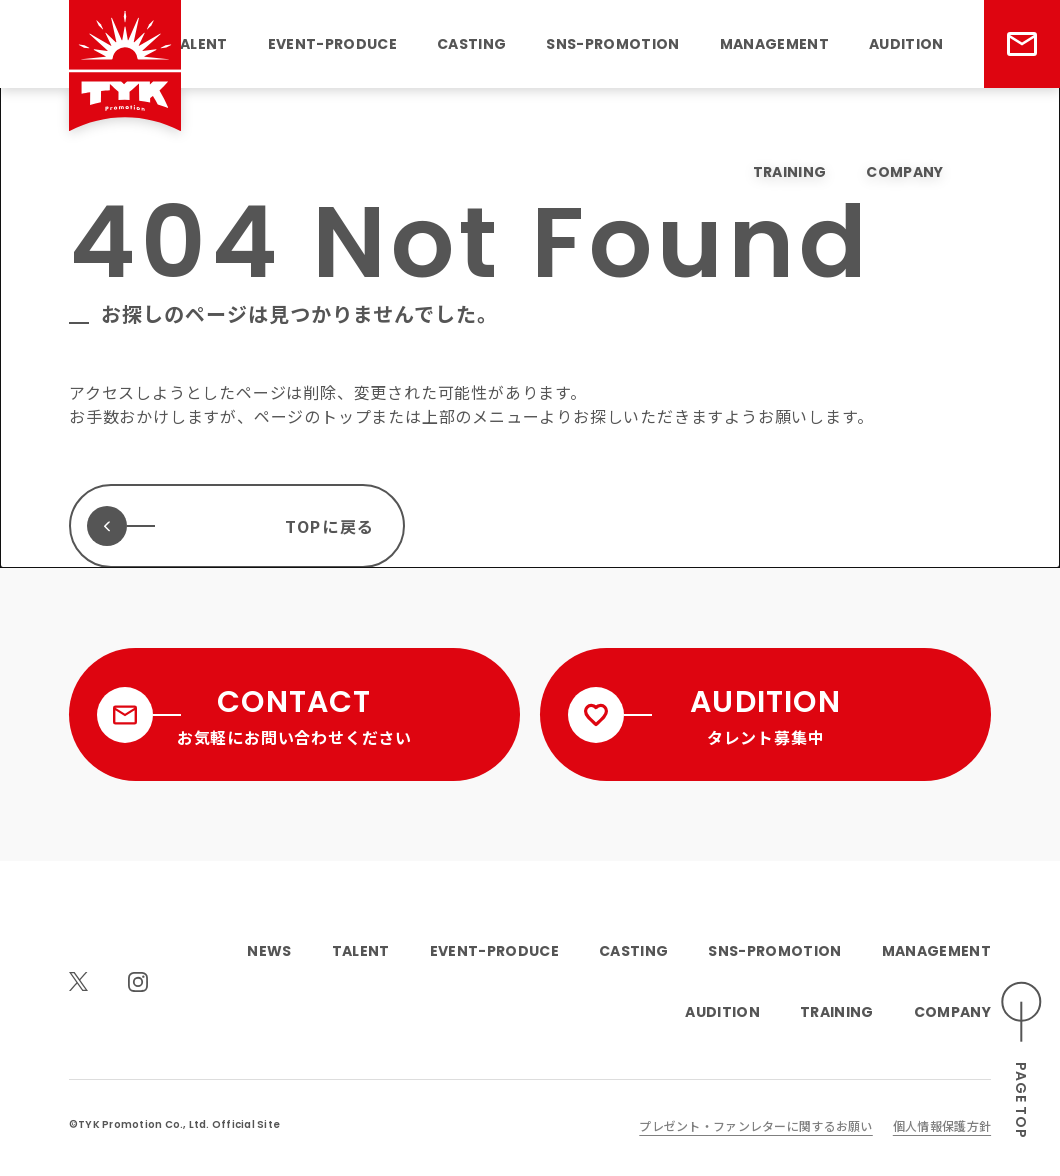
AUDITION (906, 44)
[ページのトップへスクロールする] (1022, 1060)
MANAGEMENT (774, 44)
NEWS (269, 951)
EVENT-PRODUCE (332, 44)
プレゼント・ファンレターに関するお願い (755, 1125)
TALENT (199, 44)
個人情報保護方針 (942, 1125)
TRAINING (790, 172)
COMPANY (904, 172)
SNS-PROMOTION (612, 44)
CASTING (471, 44)
